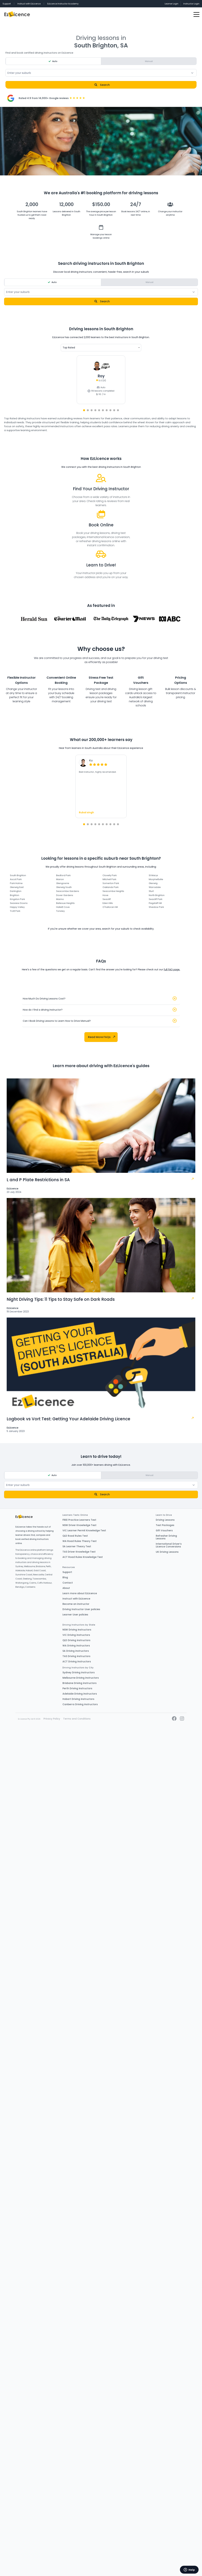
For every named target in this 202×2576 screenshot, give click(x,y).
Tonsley (60, 911)
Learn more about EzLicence (77, 1594)
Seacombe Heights (113, 891)
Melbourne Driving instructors (77, 1678)
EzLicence (12, 1189)
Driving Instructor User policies (78, 1610)
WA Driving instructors (74, 1646)
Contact (67, 1583)
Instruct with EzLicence (29, 3)
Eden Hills (108, 903)
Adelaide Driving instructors (77, 1694)
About (65, 1588)
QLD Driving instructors (74, 1641)
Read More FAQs (99, 1037)
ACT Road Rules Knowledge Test (79, 1557)
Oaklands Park (110, 887)
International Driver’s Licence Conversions (171, 1543)
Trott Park (15, 911)
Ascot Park (16, 879)
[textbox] (101, 73)
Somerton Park (111, 883)
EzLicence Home (17, 14)
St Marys (153, 875)
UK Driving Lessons (165, 1549)
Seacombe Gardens (67, 891)
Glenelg (153, 883)
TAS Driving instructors (74, 1656)
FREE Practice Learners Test (76, 1520)
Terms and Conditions (72, 1719)
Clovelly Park (110, 875)
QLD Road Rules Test (73, 1536)
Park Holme (16, 883)
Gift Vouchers (163, 1531)
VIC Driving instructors (74, 1635)
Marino (60, 899)
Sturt (151, 891)
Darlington (15, 891)
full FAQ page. (172, 969)
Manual (148, 61)
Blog (64, 1578)
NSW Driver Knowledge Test (76, 1525)
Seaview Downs (19, 903)
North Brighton (157, 895)
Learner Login (171, 3)
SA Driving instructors (73, 1651)
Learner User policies (73, 1615)
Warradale (155, 887)
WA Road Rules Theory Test (76, 1541)
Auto (55, 61)
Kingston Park (17, 899)
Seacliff (107, 899)
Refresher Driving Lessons (169, 1536)
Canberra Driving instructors (77, 1705)
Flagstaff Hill (155, 903)
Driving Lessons (164, 1520)
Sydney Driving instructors (76, 1673)
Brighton (14, 895)
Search (102, 85)
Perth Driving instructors (75, 1689)
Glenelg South (64, 887)
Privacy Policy (50, 1719)
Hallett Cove (63, 907)
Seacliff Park (155, 899)
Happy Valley (17, 907)
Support (7, 3)
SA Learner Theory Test (74, 1547)
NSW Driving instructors (74, 1630)
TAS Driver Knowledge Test (76, 1552)
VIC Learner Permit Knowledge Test (80, 1531)
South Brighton (18, 875)
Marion (60, 879)
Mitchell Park (109, 879)
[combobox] (101, 73)
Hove (105, 895)
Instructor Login (191, 3)
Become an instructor (74, 1604)
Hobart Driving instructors (76, 1699)
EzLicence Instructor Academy (63, 3)
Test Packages (163, 1525)
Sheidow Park (156, 907)
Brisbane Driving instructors (77, 1683)
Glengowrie (62, 883)
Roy (101, 376)
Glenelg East (17, 887)
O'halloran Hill (110, 907)
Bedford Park (63, 875)
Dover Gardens (64, 895)
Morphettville (156, 879)
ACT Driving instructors (74, 1662)
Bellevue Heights (65, 903)
